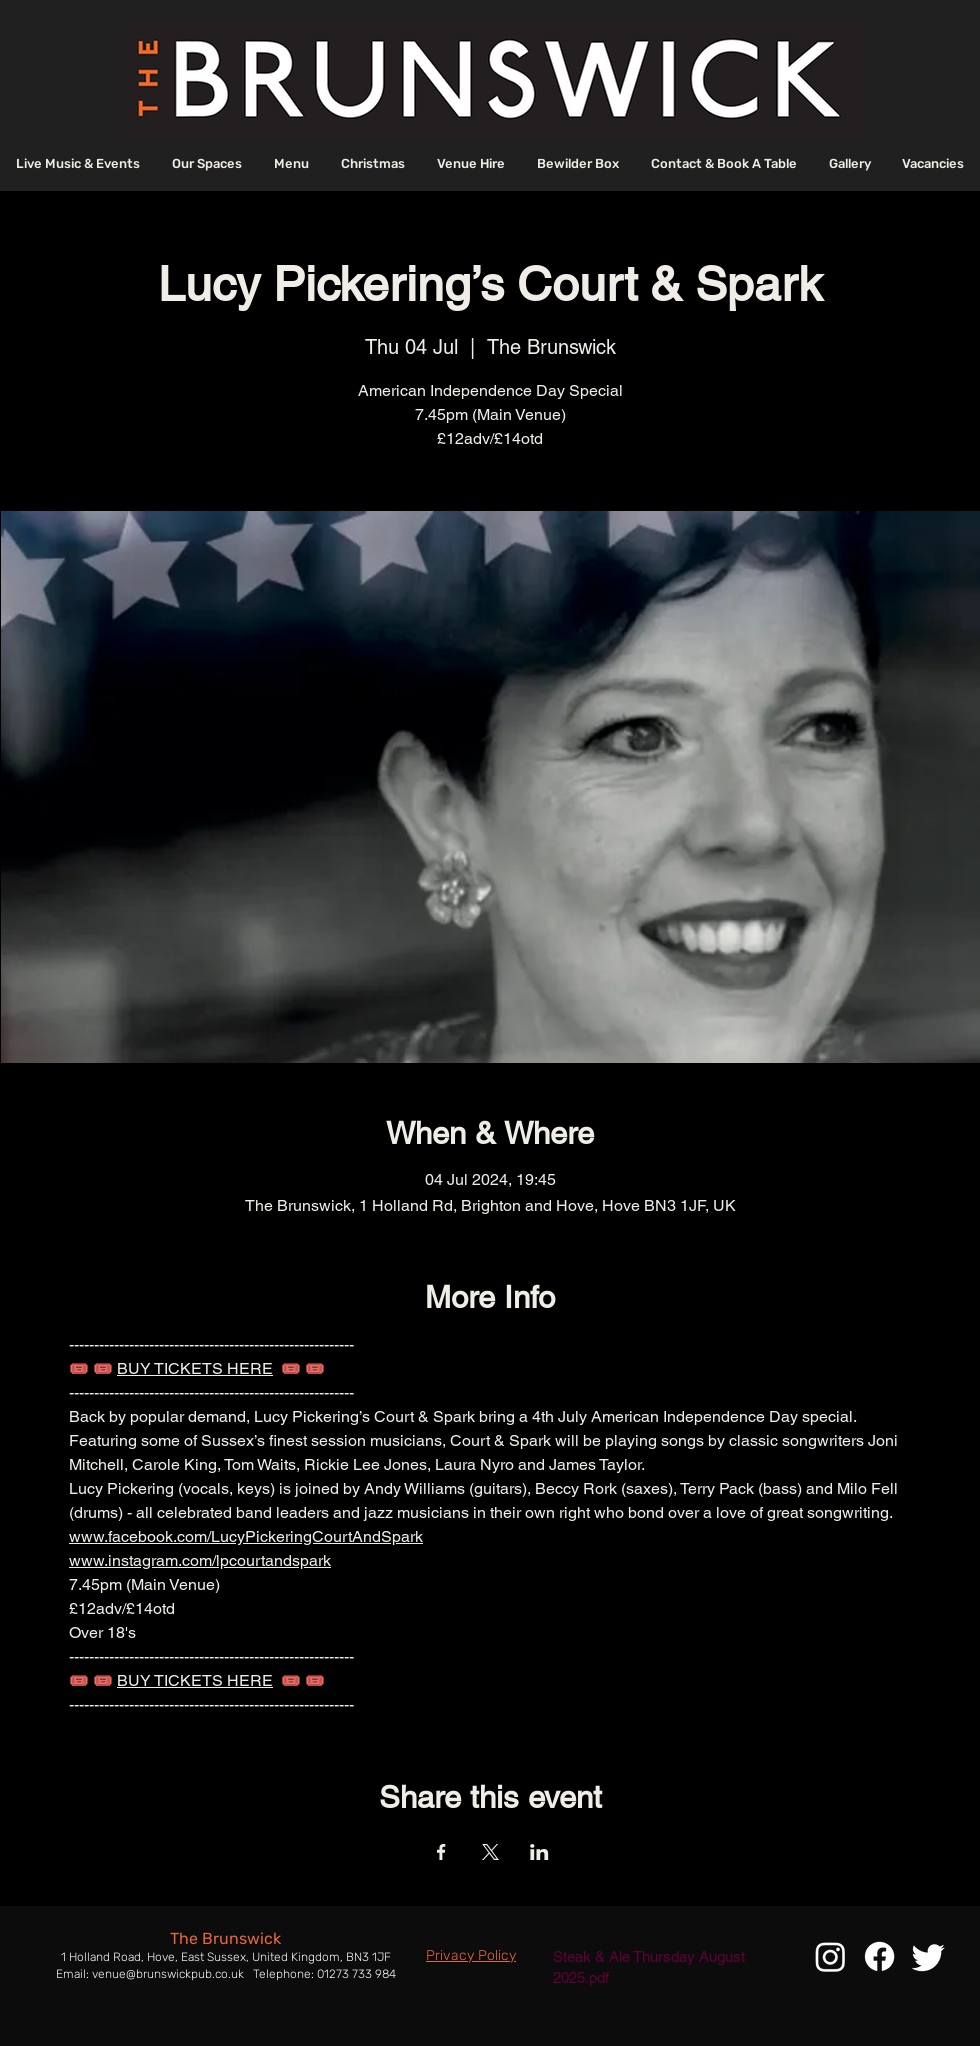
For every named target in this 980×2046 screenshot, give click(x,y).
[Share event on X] (490, 1852)
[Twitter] (928, 1956)
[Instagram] (830, 1956)
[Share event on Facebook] (441, 1852)
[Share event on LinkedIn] (539, 1852)
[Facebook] (879, 1956)
